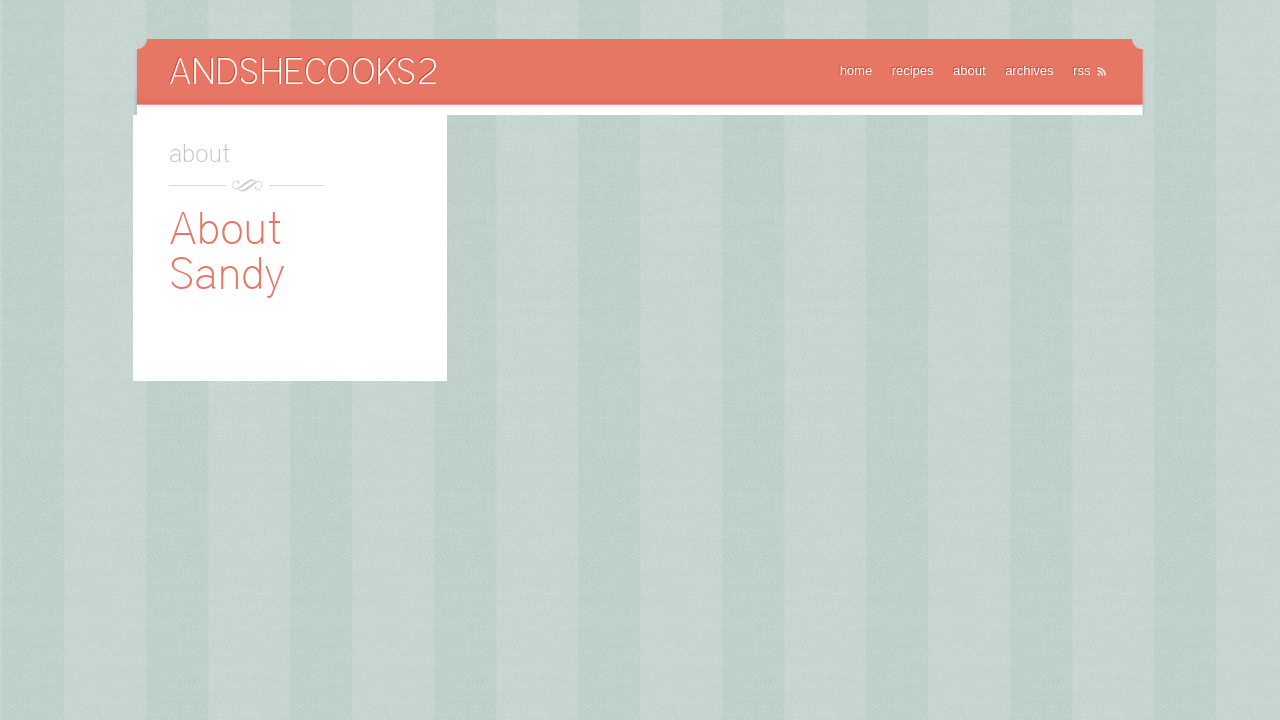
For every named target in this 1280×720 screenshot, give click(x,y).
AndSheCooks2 (303, 70)
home (856, 70)
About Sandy (227, 250)
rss (1081, 70)
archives (1029, 70)
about (969, 70)
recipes (913, 70)
